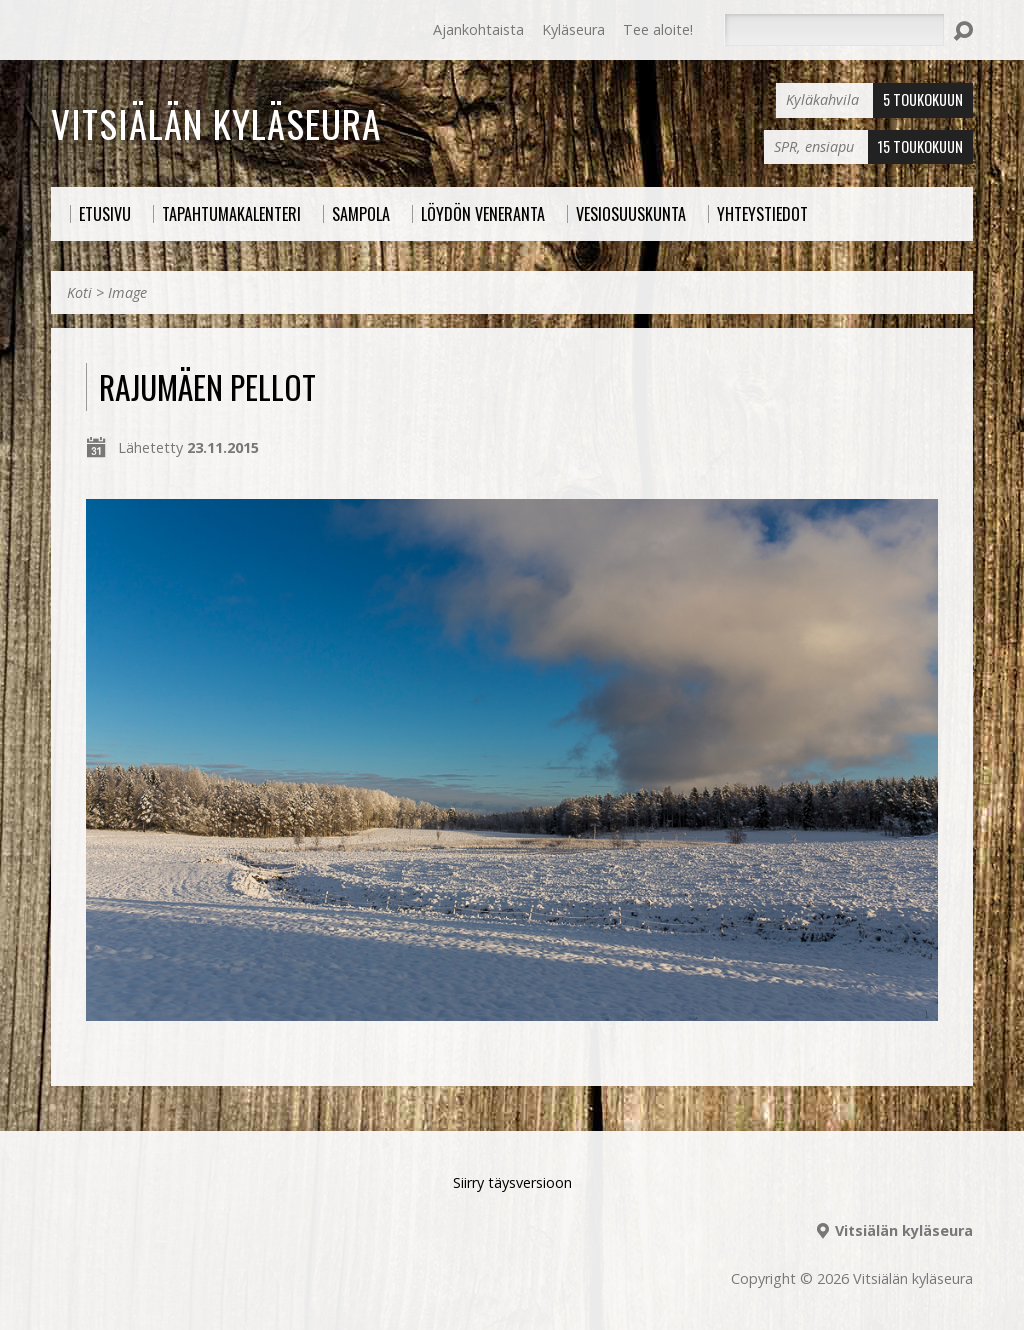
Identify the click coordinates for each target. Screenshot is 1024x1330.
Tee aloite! (658, 29)
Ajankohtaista (478, 29)
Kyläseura (573, 29)
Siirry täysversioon (512, 1182)
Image (127, 292)
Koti (79, 292)
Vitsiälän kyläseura (216, 123)
